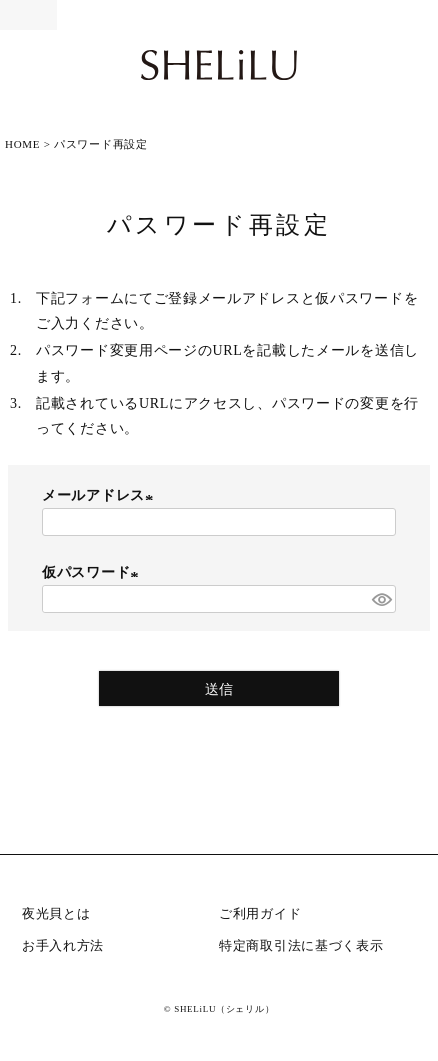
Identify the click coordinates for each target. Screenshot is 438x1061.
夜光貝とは (56, 913)
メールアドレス (100, 495)
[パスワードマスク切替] (381, 599)
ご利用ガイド (260, 913)
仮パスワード (93, 572)
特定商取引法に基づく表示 (301, 945)
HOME (22, 144)
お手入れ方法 (63, 945)
